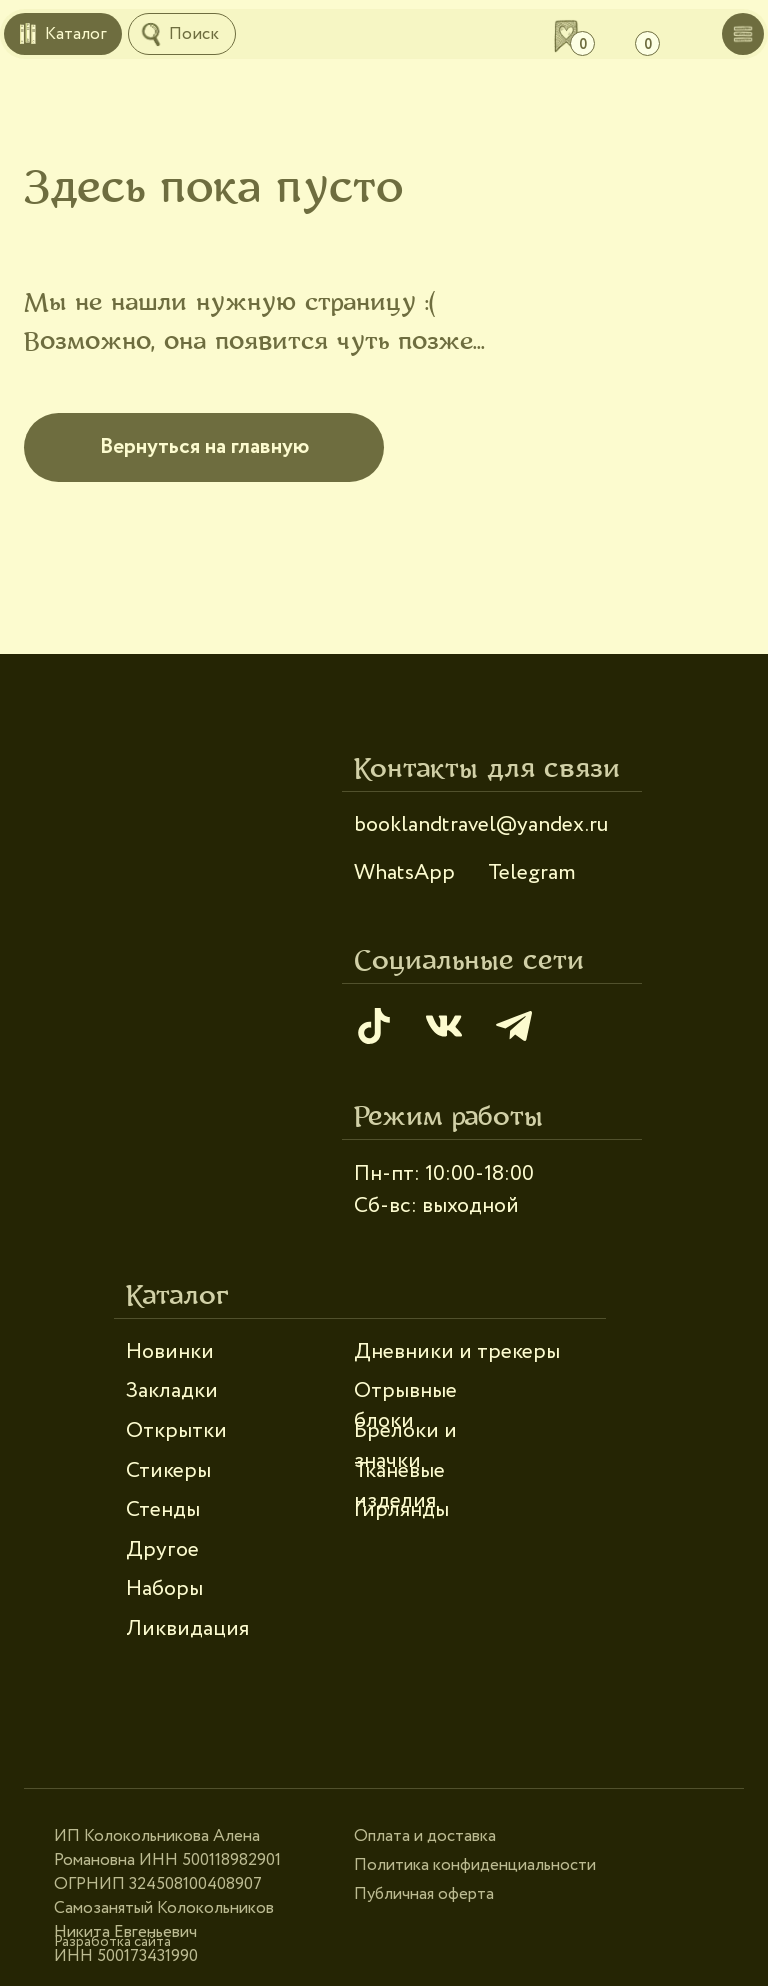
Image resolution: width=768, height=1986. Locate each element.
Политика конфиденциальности (475, 1865)
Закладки (172, 1391)
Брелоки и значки (405, 1446)
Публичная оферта (424, 1894)
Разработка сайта (112, 1942)
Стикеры (168, 1471)
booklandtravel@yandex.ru (481, 825)
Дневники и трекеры (457, 1352)
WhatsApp (404, 873)
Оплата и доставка (425, 1836)
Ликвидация (187, 1629)
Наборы (164, 1589)
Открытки (176, 1431)
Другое (162, 1550)
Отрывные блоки (405, 1406)
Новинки (170, 1352)
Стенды (163, 1510)
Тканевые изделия (399, 1486)
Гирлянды (401, 1510)
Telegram (532, 873)
